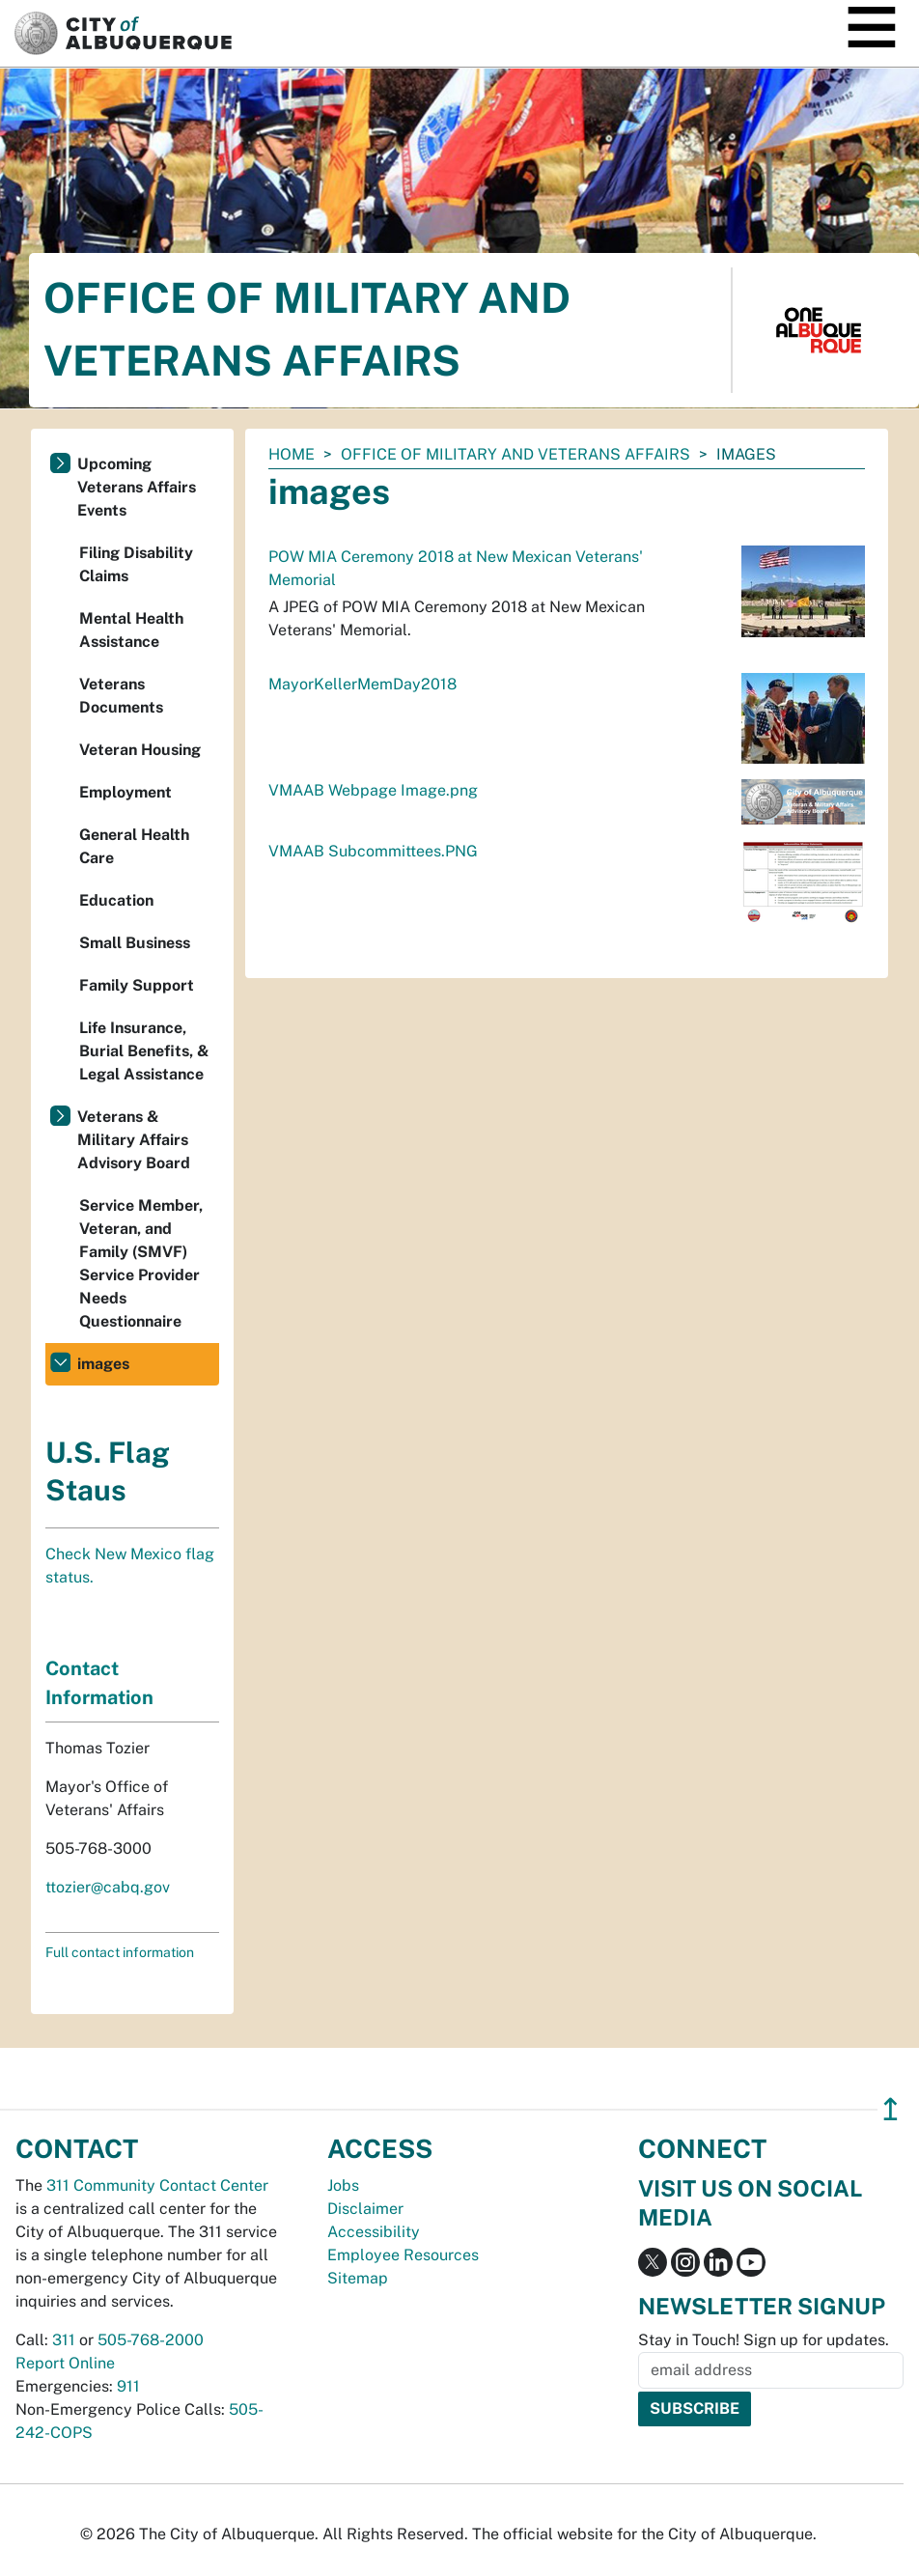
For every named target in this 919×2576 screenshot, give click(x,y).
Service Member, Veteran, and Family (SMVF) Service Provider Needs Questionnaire (141, 1263)
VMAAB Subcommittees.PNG (373, 851)
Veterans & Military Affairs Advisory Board (133, 1139)
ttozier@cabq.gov (107, 1887)
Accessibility (373, 2232)
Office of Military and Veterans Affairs (515, 454)
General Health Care (134, 846)
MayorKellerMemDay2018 (362, 684)
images (103, 1364)
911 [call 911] (128, 2386)
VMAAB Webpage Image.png (373, 790)
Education (116, 900)
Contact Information (99, 1683)
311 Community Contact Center (157, 2185)
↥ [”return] (890, 2109)
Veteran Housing (140, 750)
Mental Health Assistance (131, 630)
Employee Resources (403, 2255)
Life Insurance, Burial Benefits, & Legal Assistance (144, 1051)
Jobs (343, 2185)
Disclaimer (365, 2208)
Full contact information (119, 1952)
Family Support (136, 985)
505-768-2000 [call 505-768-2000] (150, 2340)
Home (291, 454)
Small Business (134, 943)
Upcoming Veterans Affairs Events (136, 487)
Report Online (65, 2363)
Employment (125, 792)
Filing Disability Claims (136, 564)
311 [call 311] (63, 2340)
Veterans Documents (121, 695)
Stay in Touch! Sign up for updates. (763, 2340)
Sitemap (357, 2278)
